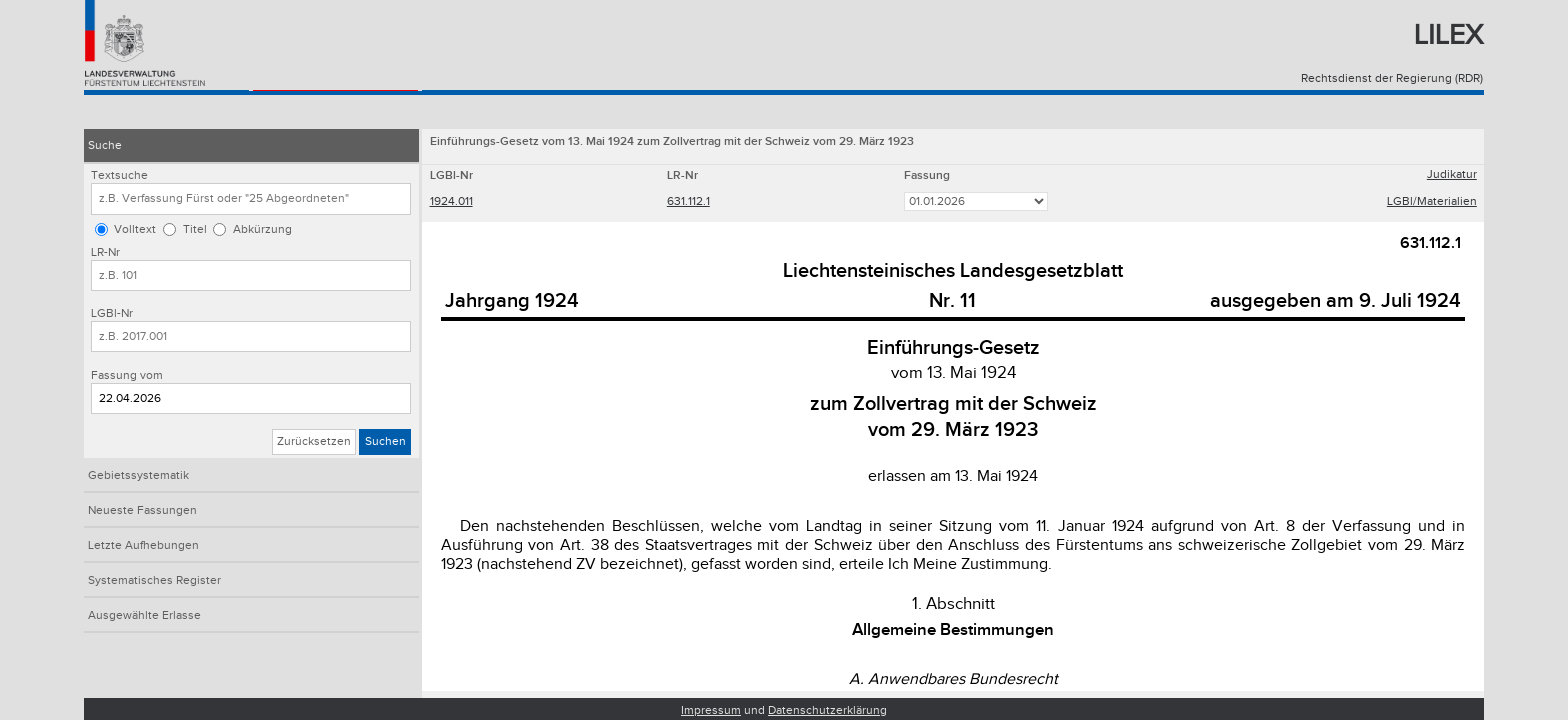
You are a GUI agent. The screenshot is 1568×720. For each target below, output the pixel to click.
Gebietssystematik (138, 475)
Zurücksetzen (314, 441)
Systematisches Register (154, 580)
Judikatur (1452, 176)
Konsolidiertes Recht (159, 111)
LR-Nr (105, 252)
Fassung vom (127, 375)
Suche (105, 145)
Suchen (385, 441)
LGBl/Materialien (1432, 203)
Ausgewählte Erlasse (144, 615)
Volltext (135, 229)
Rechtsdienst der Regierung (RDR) (1392, 78)
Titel (195, 229)
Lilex (1448, 35)
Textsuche (119, 175)
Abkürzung (262, 229)
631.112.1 (688, 203)
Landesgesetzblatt (322, 111)
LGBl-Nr (112, 313)
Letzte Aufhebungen (143, 545)
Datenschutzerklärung (827, 710)
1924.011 (451, 203)
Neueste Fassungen (142, 510)
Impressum (711, 710)
